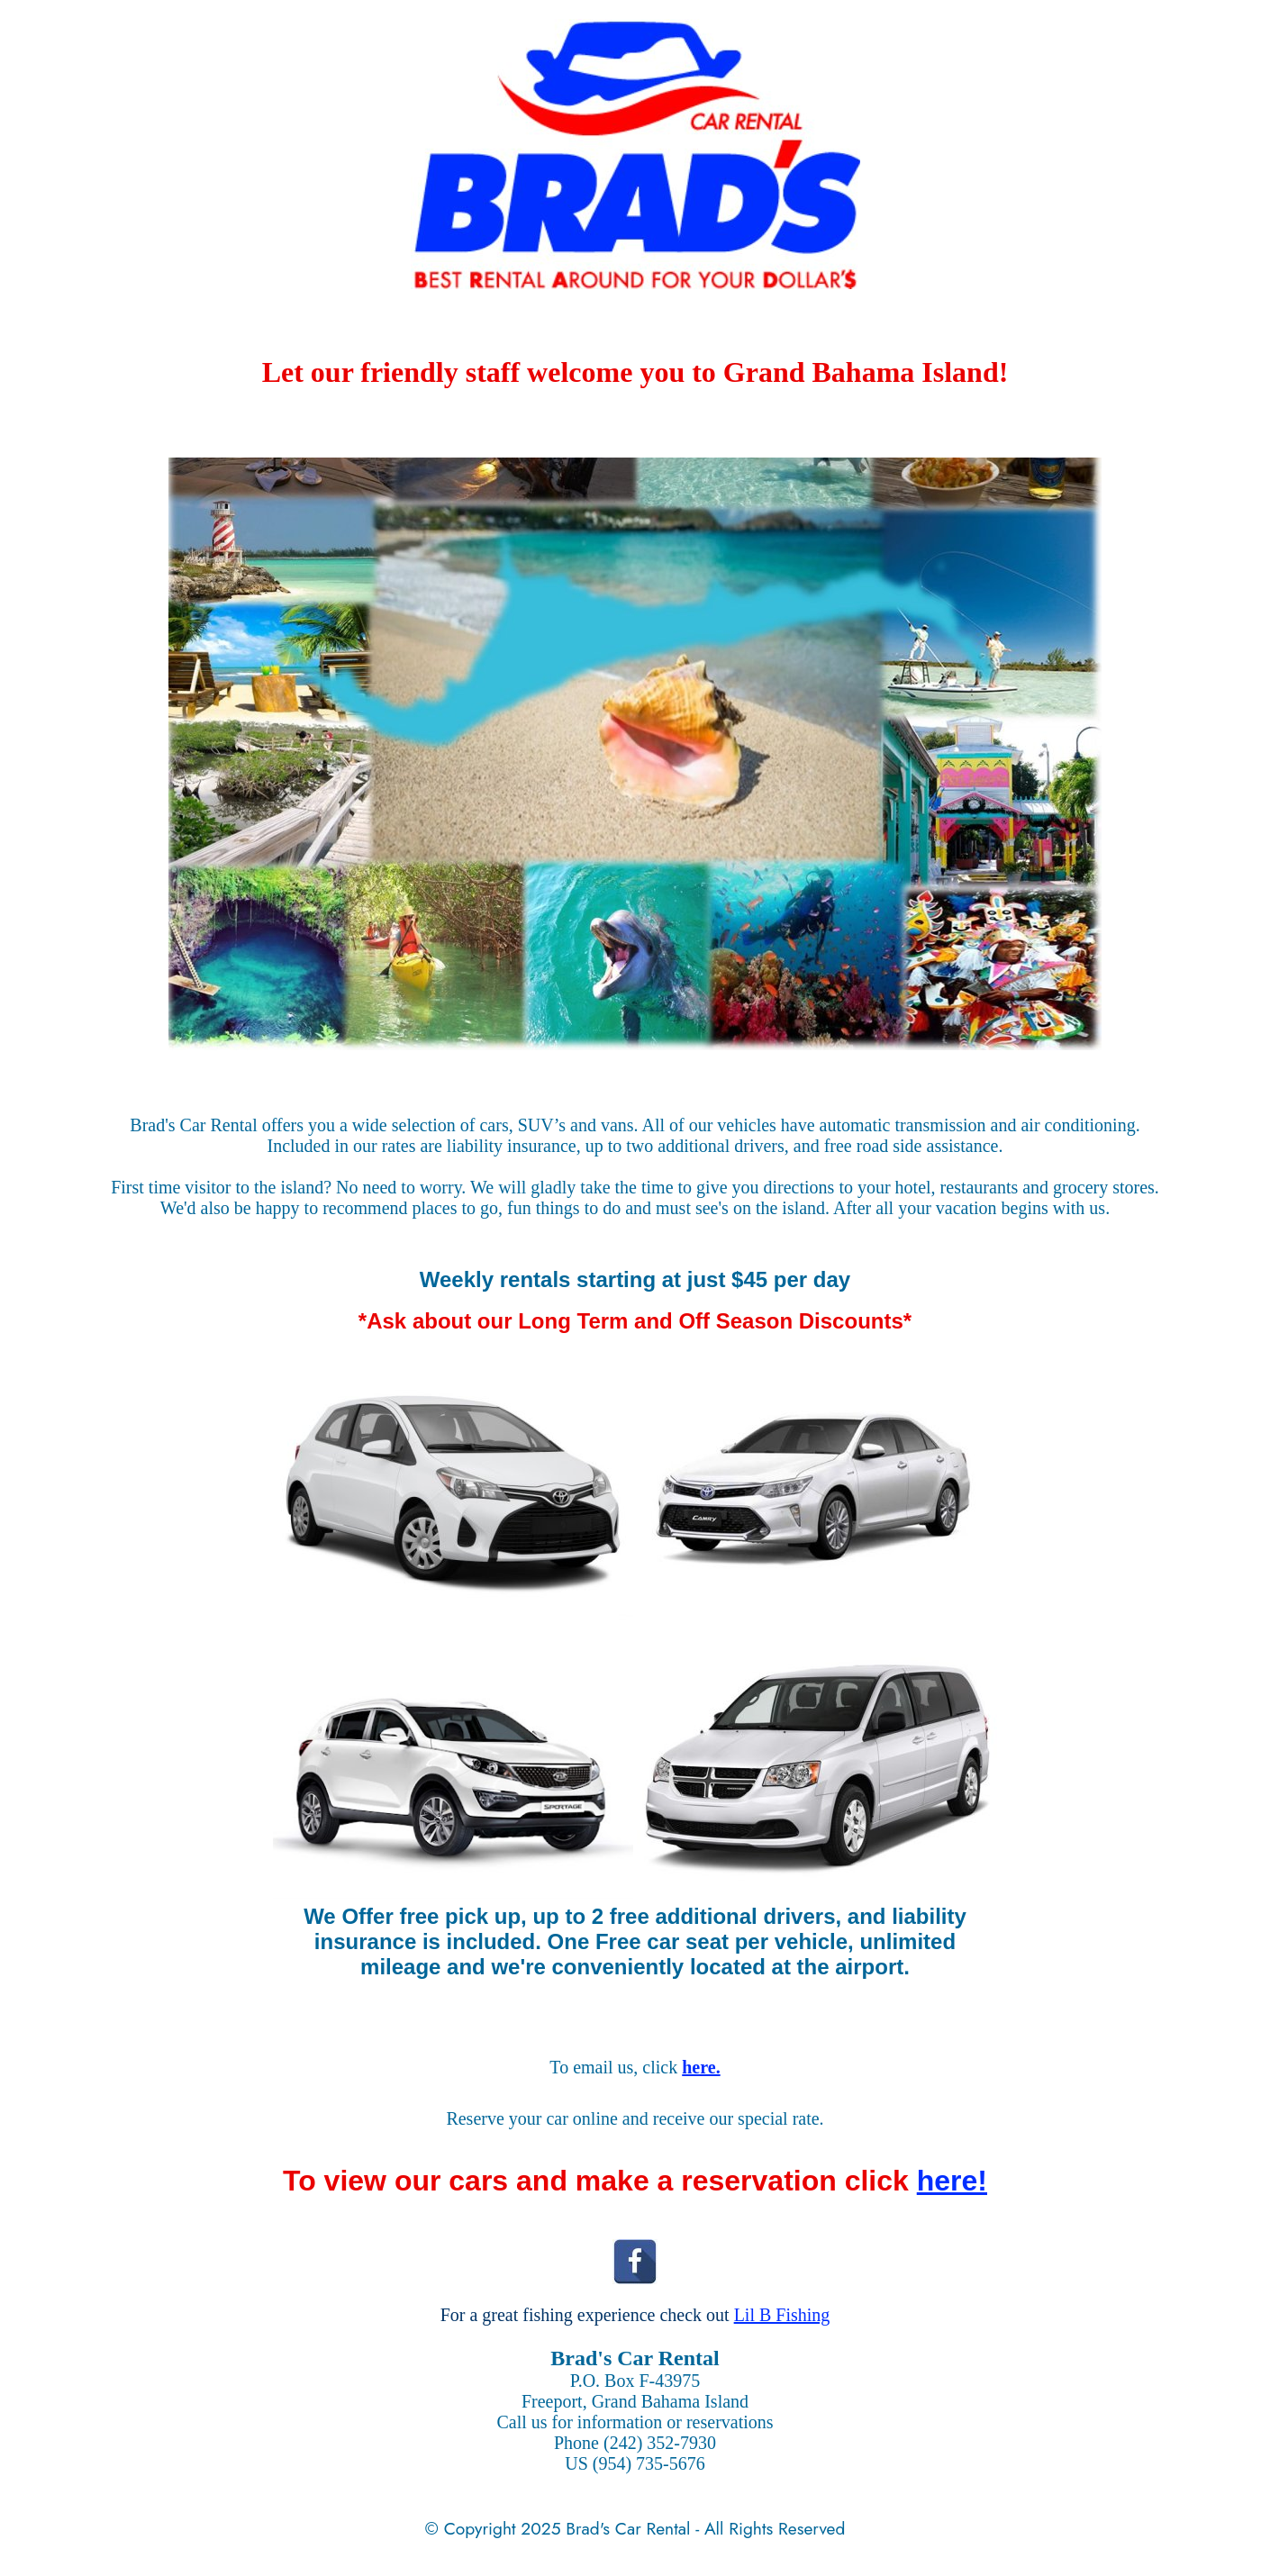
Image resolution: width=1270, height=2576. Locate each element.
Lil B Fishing (782, 2315)
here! (952, 2180)
